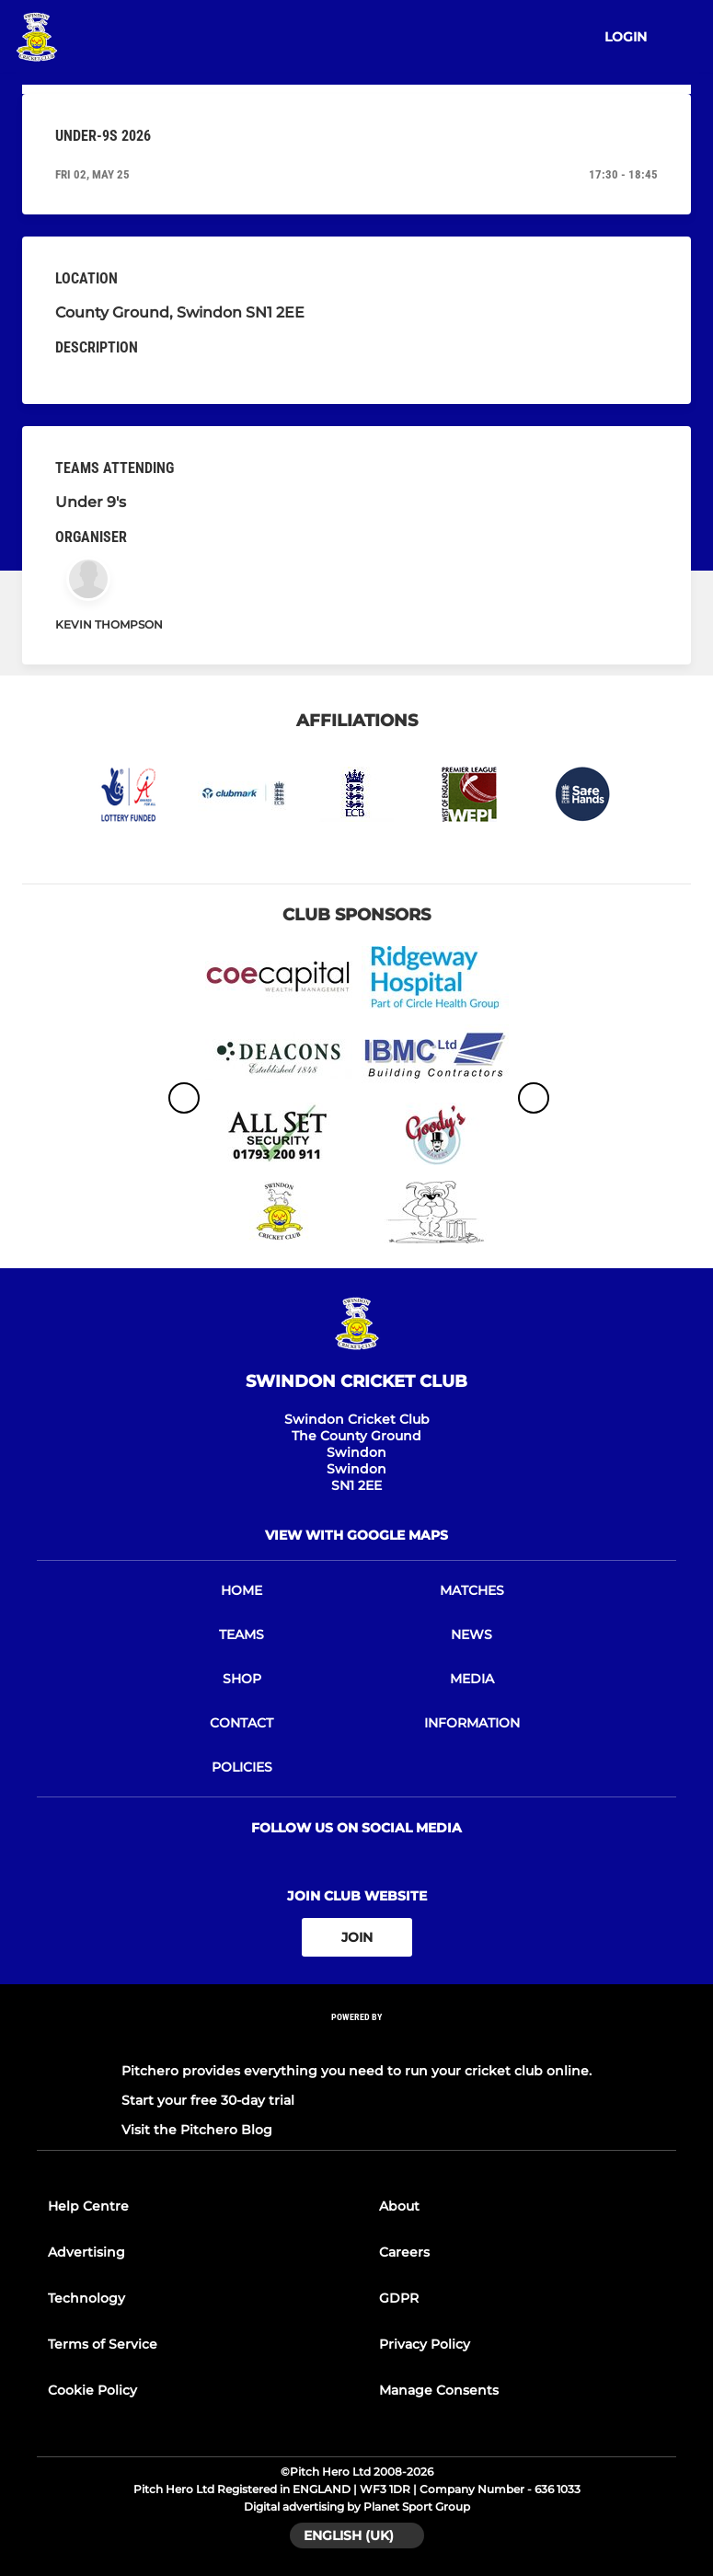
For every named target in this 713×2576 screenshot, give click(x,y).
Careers (404, 2252)
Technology (86, 2298)
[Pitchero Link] (357, 2041)
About (399, 2206)
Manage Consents (439, 2390)
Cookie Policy (92, 2390)
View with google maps (356, 1535)
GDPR (399, 2298)
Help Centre (88, 2206)
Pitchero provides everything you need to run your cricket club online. (356, 2070)
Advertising (86, 2252)
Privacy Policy (424, 2344)
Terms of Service (102, 2344)
